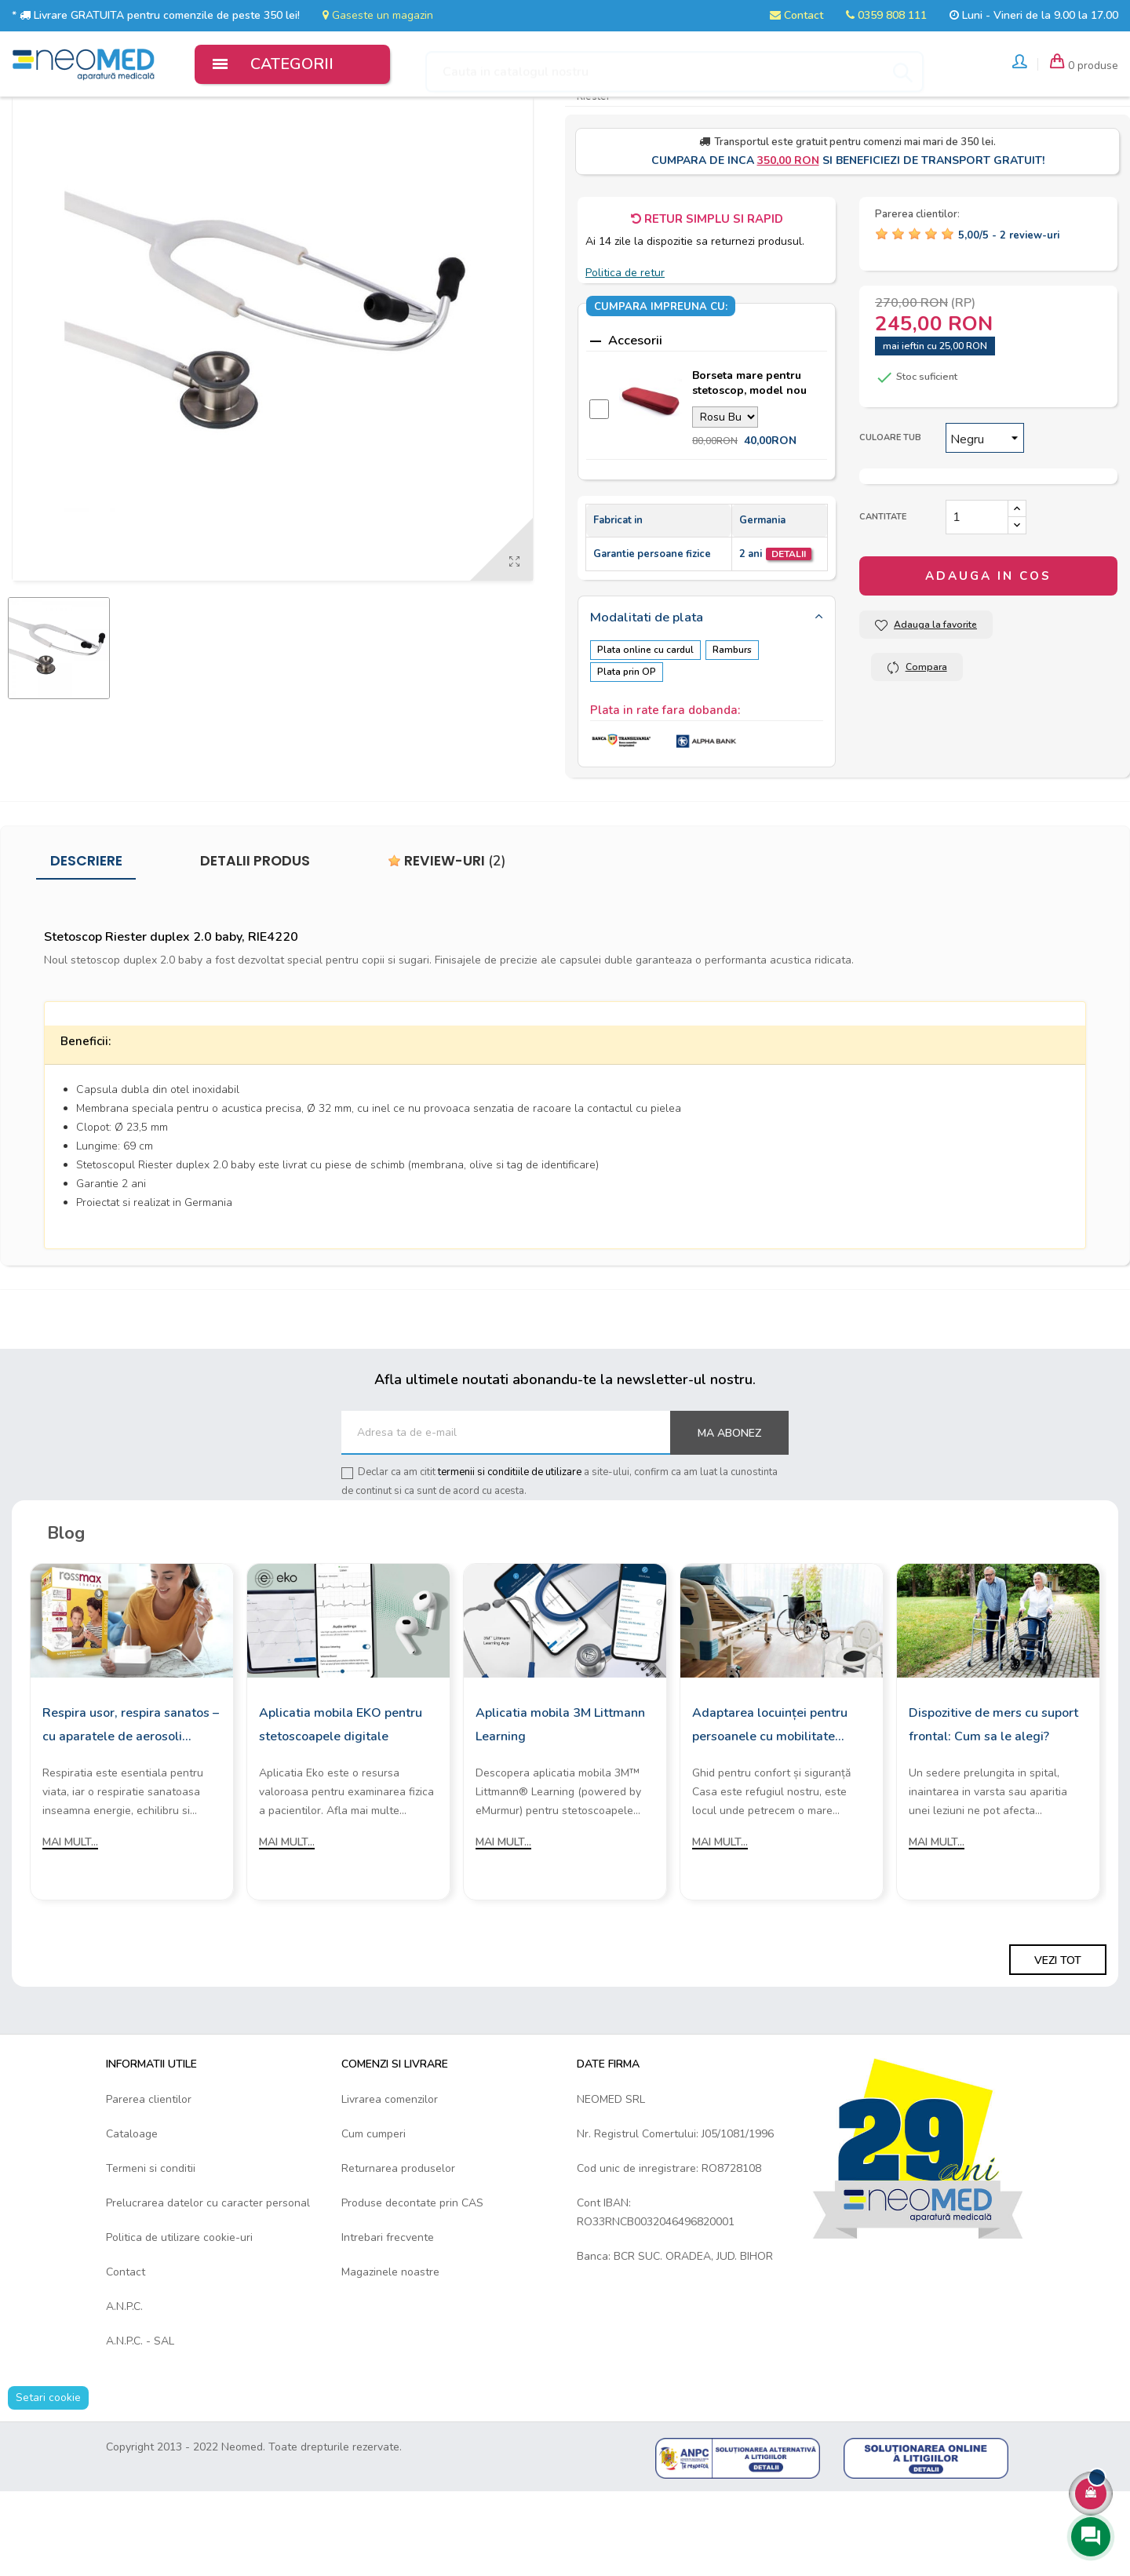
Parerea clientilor (148, 2184)
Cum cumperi (373, 2218)
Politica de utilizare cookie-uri (179, 2322)
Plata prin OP (626, 759)
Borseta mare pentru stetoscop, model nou (749, 473)
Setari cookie (48, 2482)
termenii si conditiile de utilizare (509, 1557)
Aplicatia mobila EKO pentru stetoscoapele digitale (340, 1808)
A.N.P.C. (124, 2391)
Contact (796, 15)
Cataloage (132, 2218)
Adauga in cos (988, 666)
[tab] (706, 708)
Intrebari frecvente (387, 2322)
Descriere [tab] (86, 945)
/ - (1008, 325)
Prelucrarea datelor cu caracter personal (208, 2287)
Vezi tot (1057, 2044)
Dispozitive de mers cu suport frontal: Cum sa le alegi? (993, 1808)
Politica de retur (625, 362)
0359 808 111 (886, 15)
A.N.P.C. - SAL (140, 2425)
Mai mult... (70, 1925)
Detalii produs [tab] (255, 945)
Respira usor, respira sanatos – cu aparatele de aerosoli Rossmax (130, 1810)
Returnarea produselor (398, 2253)
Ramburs (738, 739)
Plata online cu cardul (645, 739)
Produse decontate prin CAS (412, 2287)
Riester (594, 186)
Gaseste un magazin (378, 15)
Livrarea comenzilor (389, 2184)
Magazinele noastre (390, 2356)
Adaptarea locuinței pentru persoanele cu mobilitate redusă (770, 1810)
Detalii (788, 643)
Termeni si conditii (150, 2253)
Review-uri (447, 945)
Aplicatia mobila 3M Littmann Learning (560, 1808)
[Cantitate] (977, 606)
